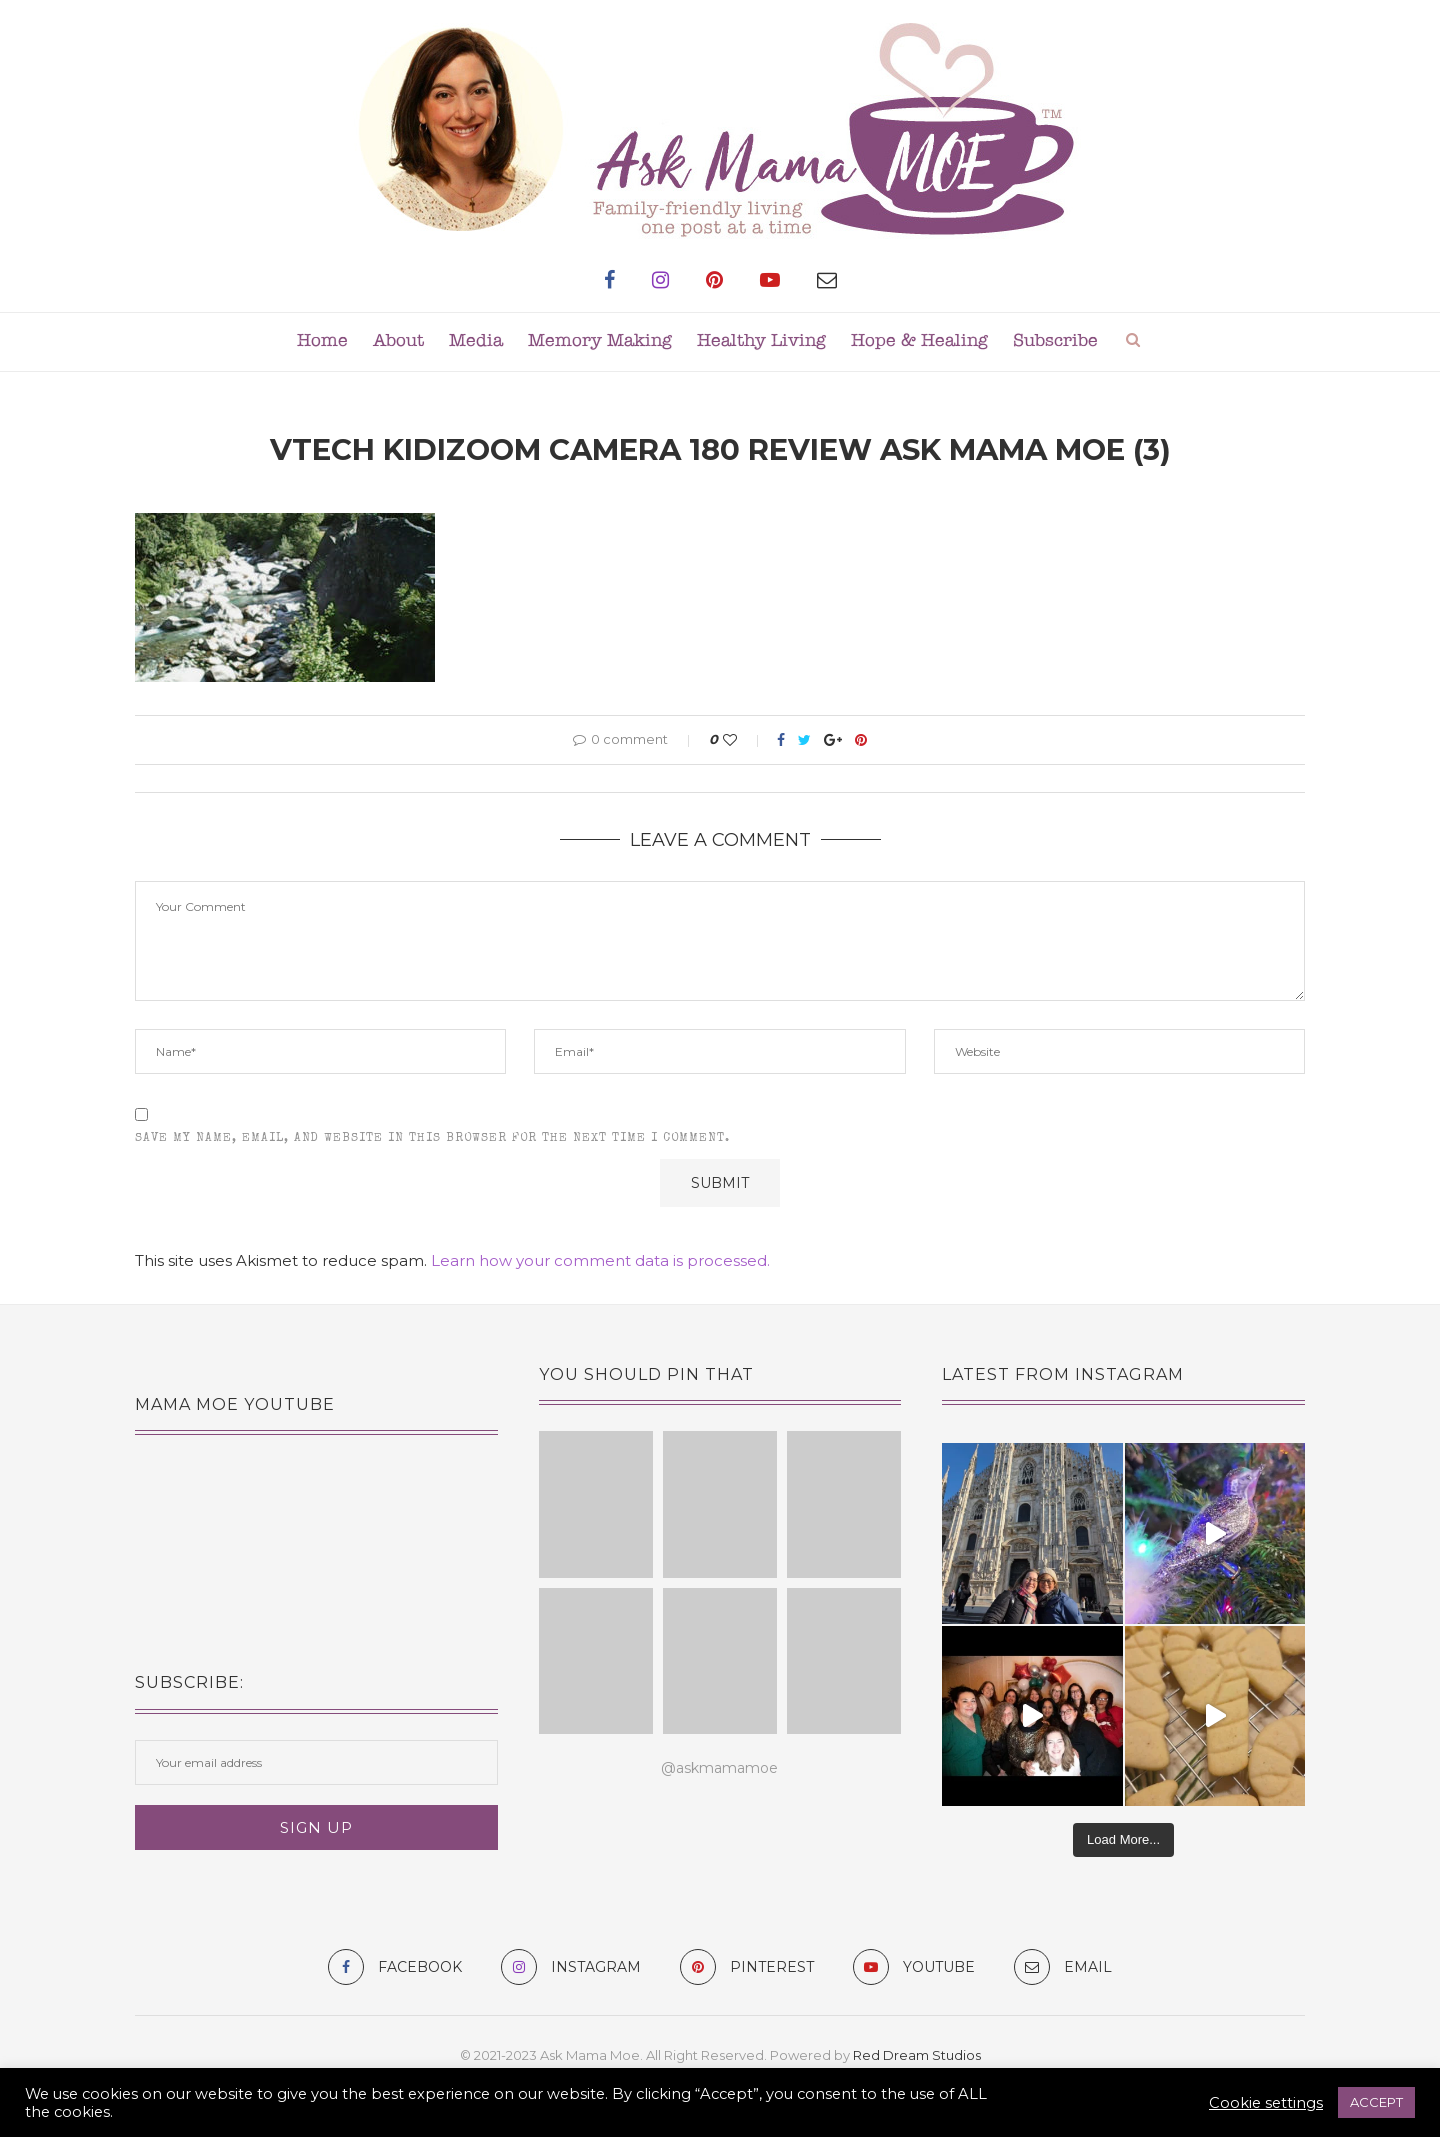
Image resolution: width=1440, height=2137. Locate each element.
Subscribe (1055, 341)
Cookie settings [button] (1266, 2103)
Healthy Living (761, 341)
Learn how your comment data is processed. (600, 1260)
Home (322, 341)
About (398, 341)
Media (476, 341)
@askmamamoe (719, 1768)
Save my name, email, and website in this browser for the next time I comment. (432, 1139)
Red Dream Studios (917, 2055)
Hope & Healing (919, 341)
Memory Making (600, 341)
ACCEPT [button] (1376, 2102)
